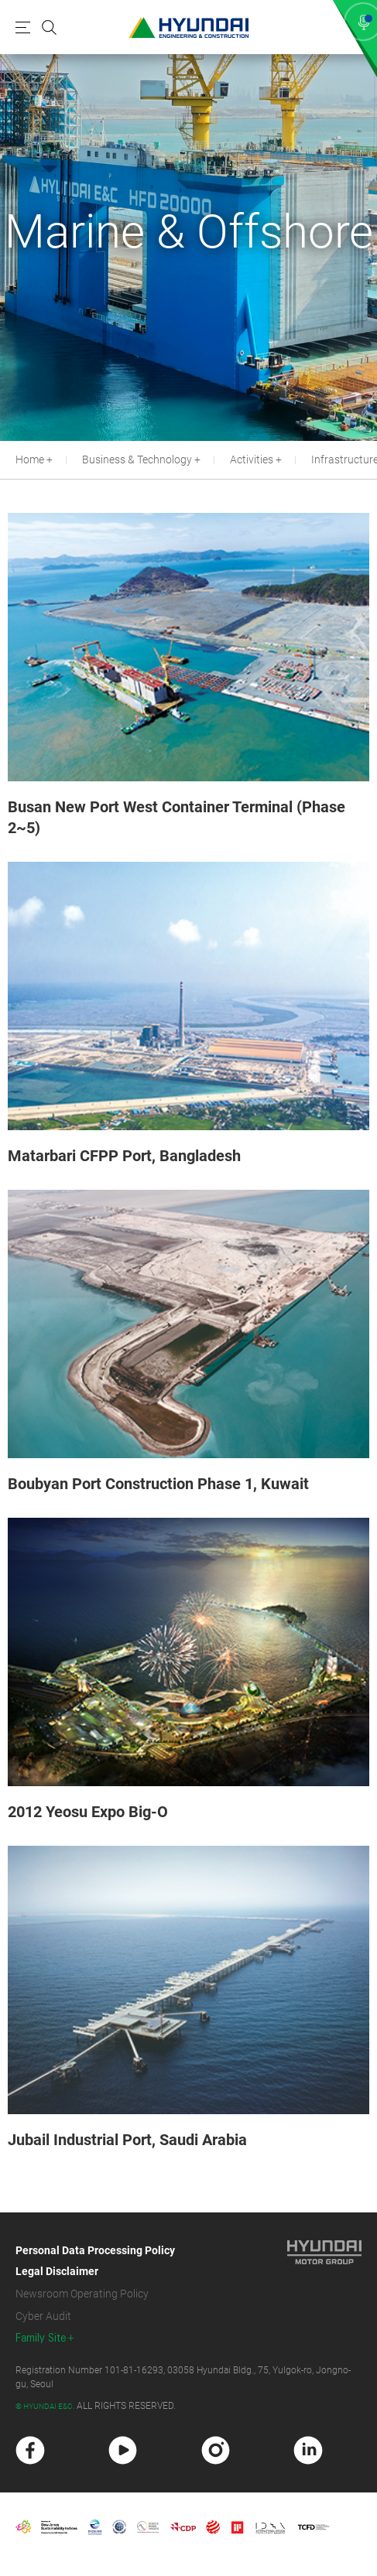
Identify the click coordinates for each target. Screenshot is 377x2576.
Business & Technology (137, 459)
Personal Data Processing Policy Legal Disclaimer (95, 2260)
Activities (251, 459)
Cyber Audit (43, 2316)
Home (29, 459)
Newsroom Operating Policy (82, 2293)
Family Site (41, 2338)
